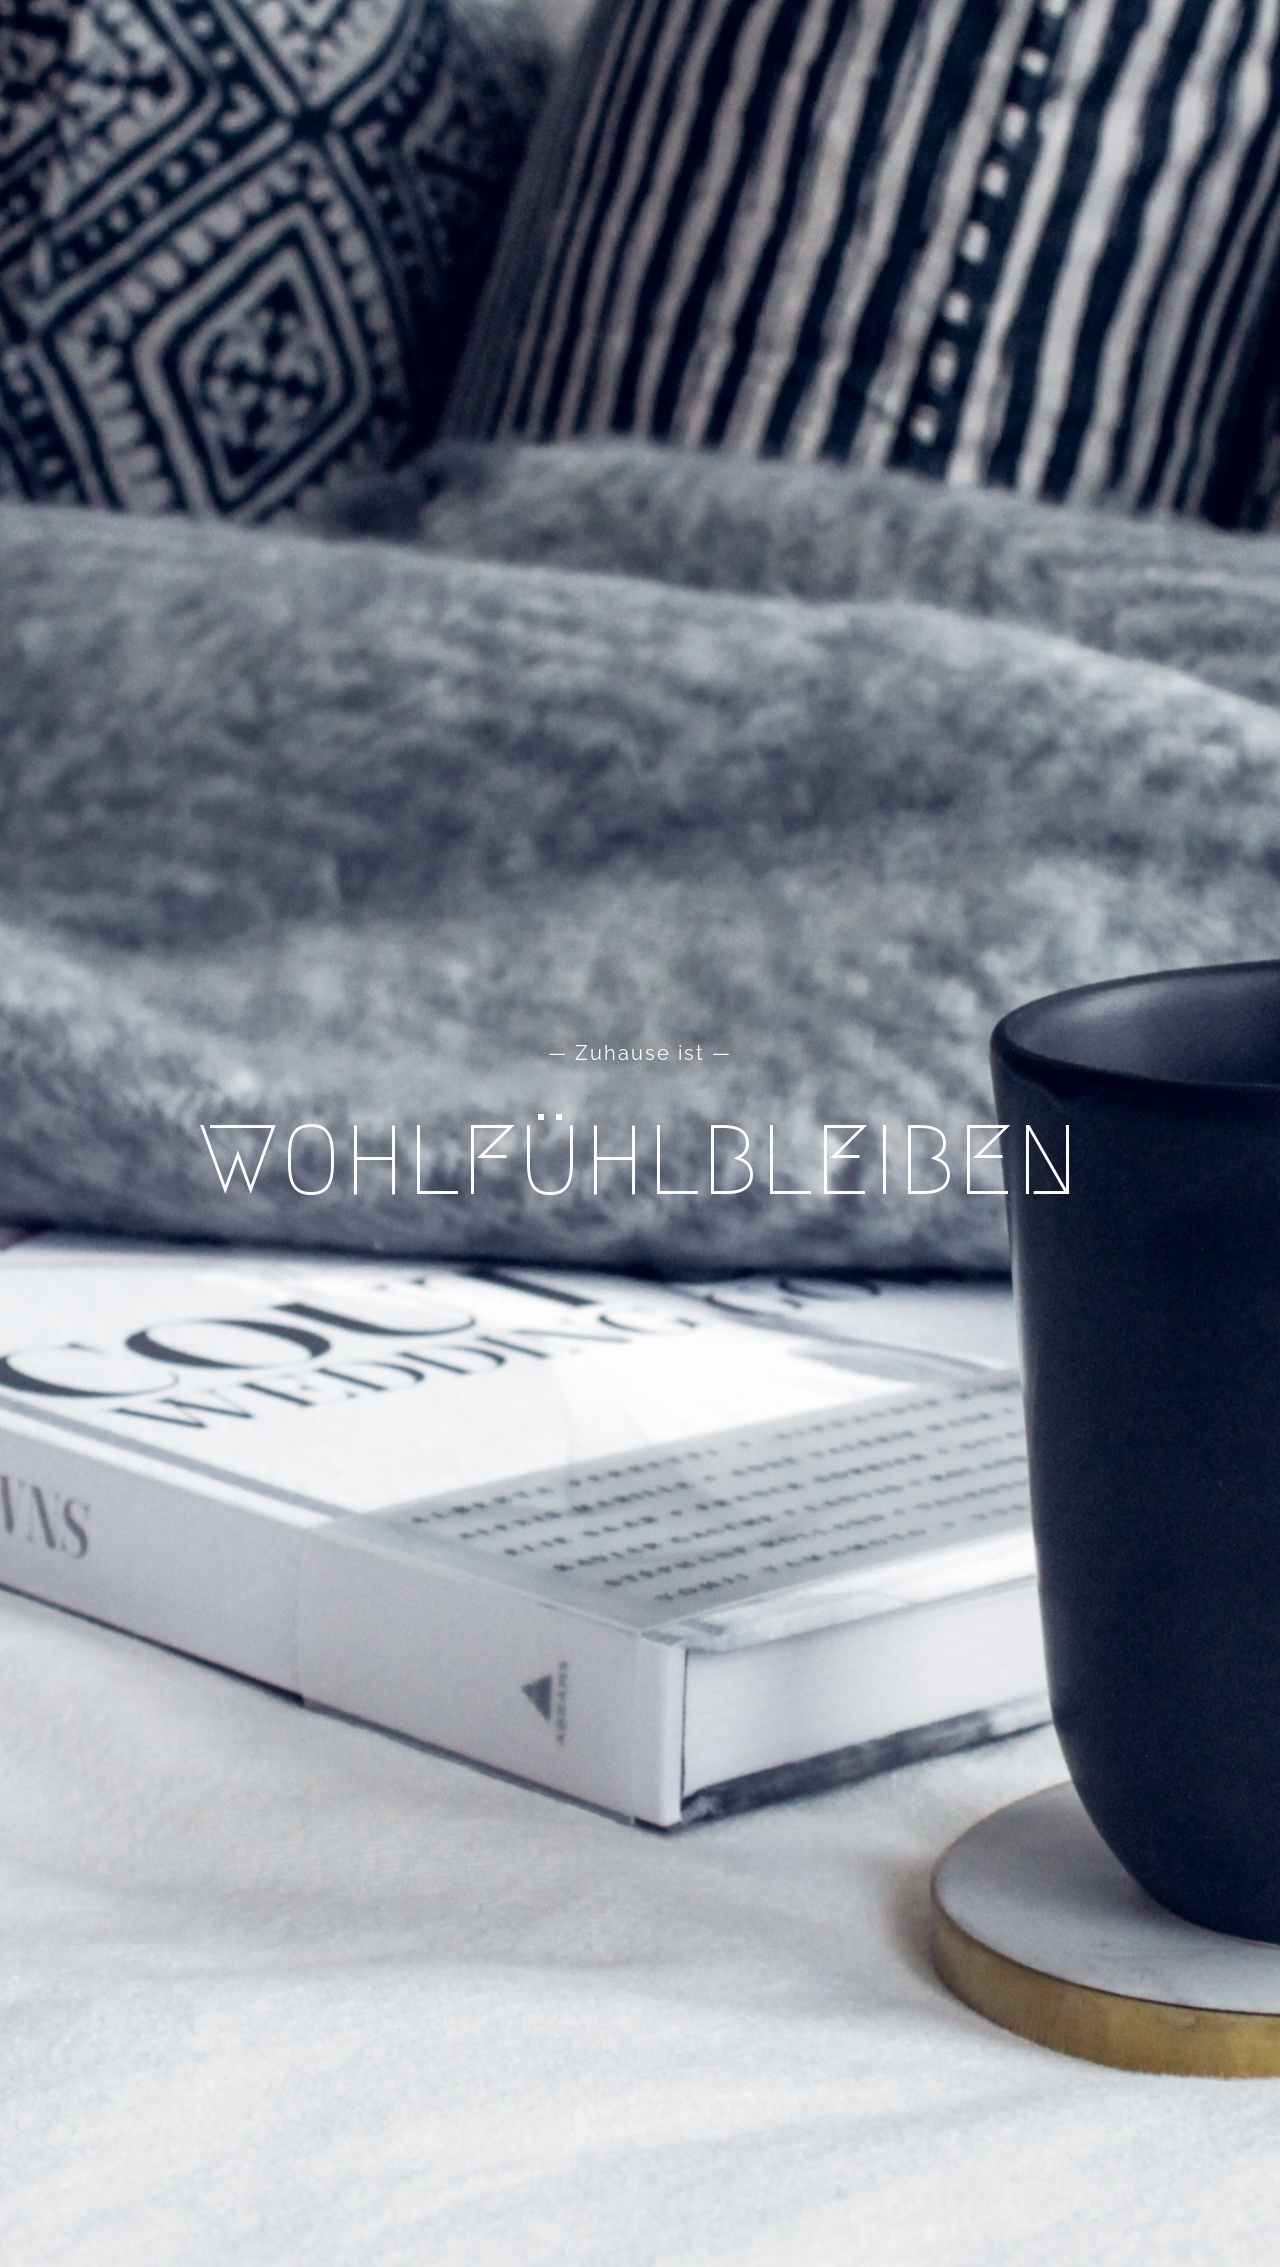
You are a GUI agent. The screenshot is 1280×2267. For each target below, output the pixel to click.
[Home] (640, 1133)
